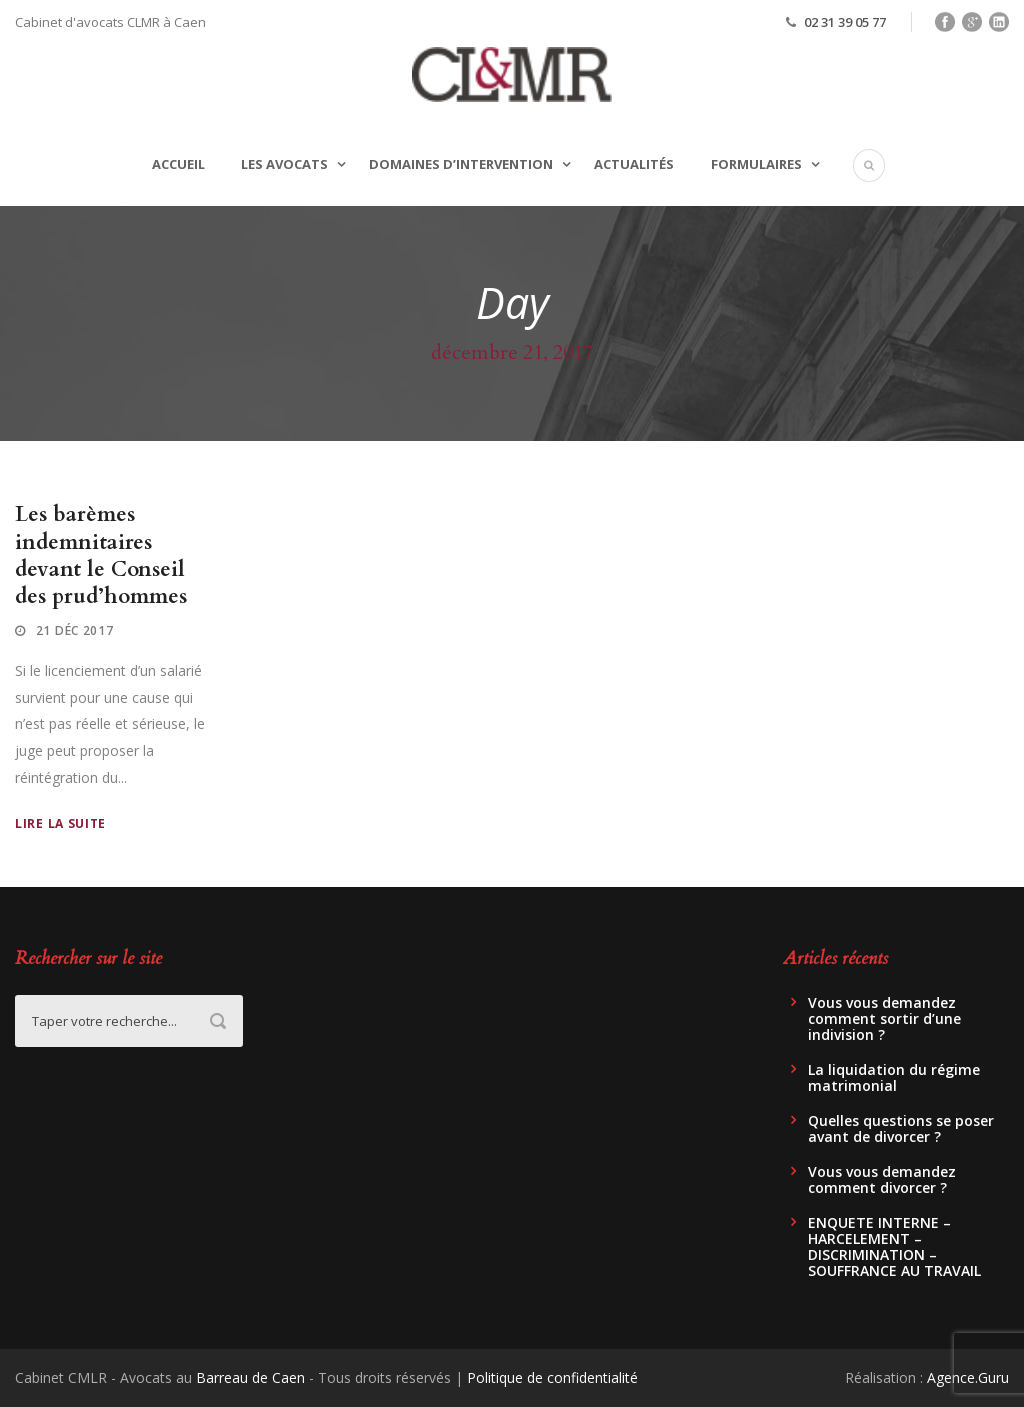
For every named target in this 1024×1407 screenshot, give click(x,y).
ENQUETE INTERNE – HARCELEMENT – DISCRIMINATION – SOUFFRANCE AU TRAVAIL (894, 1246)
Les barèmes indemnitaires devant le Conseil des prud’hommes (101, 555)
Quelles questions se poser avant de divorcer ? (901, 1128)
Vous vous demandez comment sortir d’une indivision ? (884, 1018)
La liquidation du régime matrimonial (894, 1077)
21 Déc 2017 (75, 630)
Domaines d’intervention (461, 164)
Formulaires (756, 164)
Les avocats (284, 164)
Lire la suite (60, 823)
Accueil (178, 164)
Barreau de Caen (250, 1377)
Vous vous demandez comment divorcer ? (882, 1179)
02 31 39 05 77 (845, 22)
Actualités (634, 164)
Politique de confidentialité (552, 1377)
